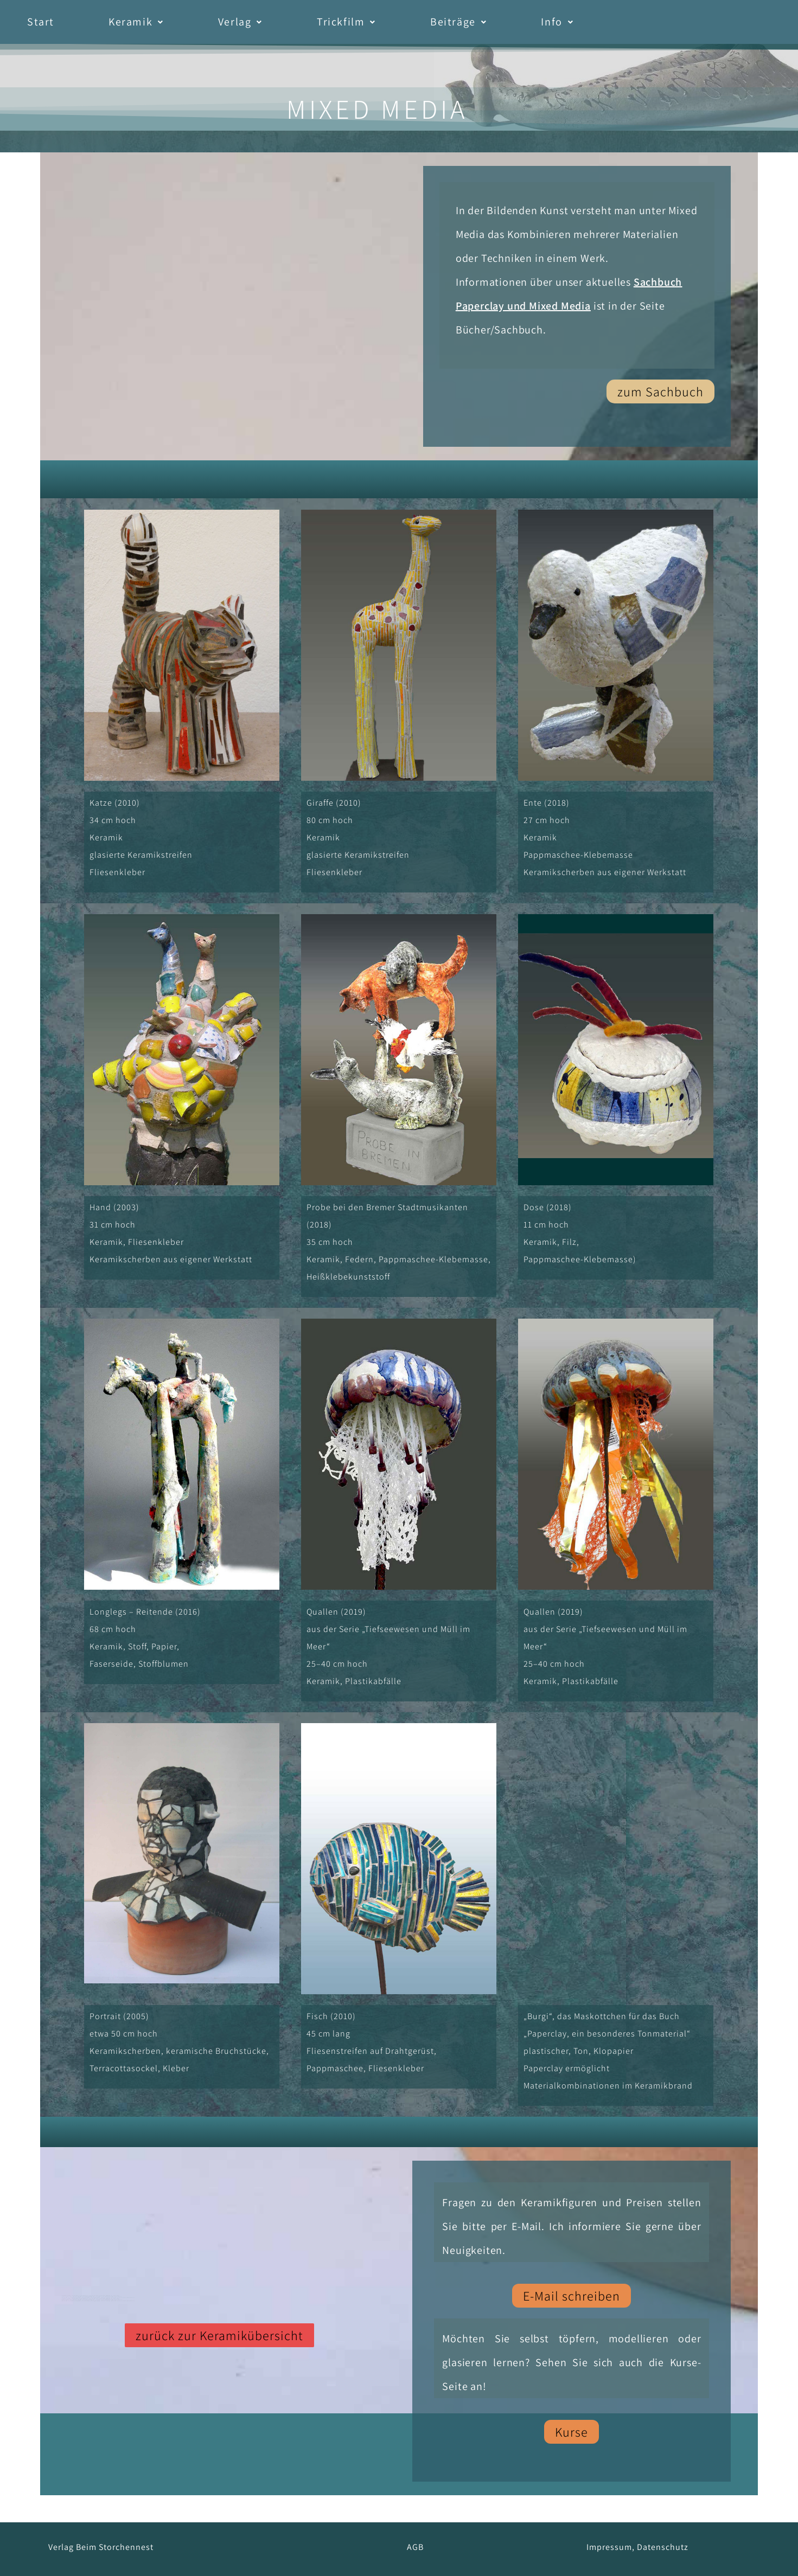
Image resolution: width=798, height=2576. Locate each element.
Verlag (240, 22)
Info (557, 22)
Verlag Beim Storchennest (101, 2547)
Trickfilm (346, 22)
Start (40, 22)
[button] (136, 22)
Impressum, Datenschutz (637, 2547)
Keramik (136, 22)
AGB (415, 2547)
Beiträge (458, 22)
